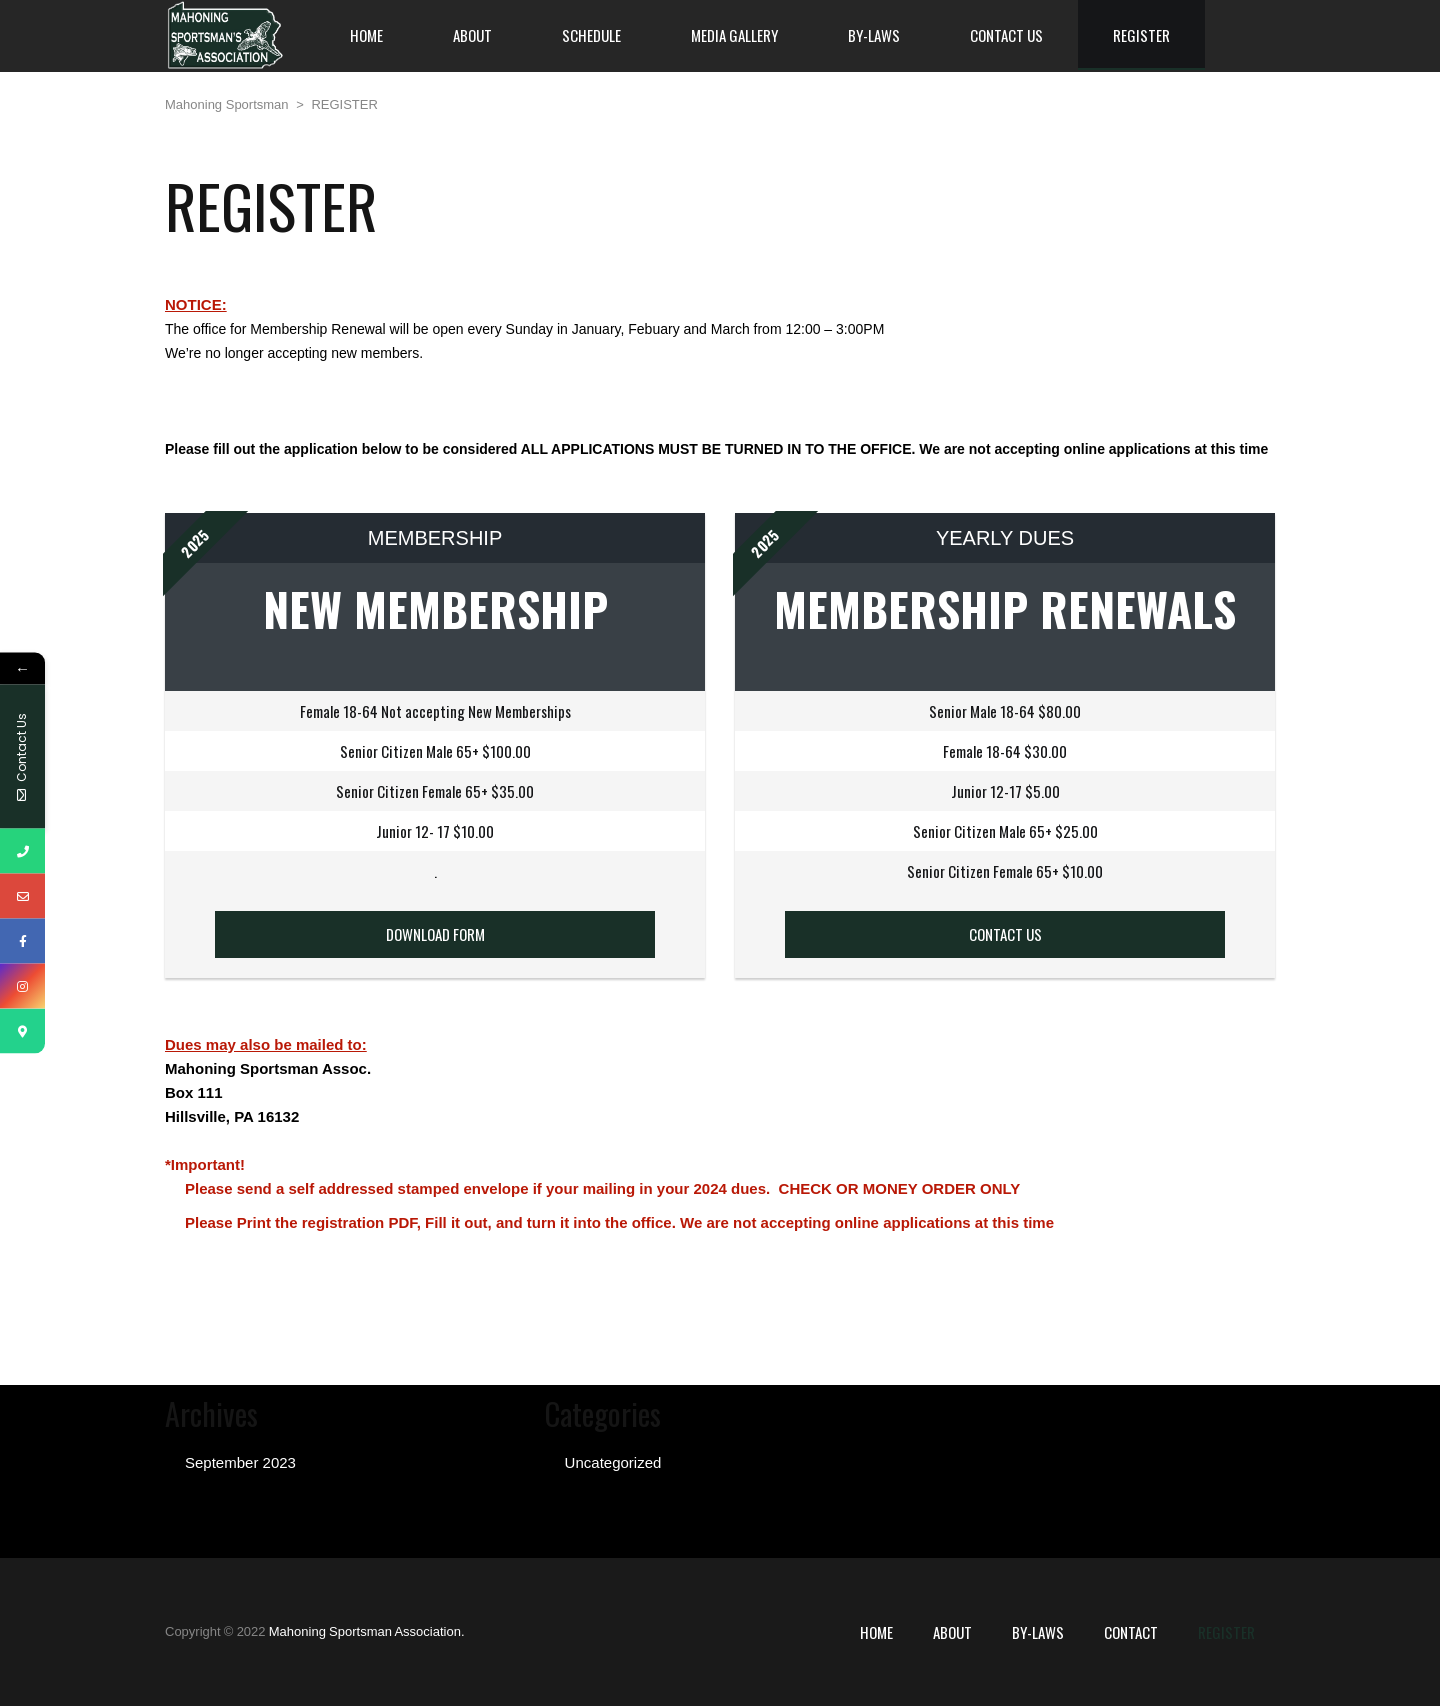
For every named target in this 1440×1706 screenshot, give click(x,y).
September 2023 (240, 1462)
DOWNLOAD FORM (435, 934)
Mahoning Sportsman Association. (367, 1631)
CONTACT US (1005, 934)
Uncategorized (613, 1462)
